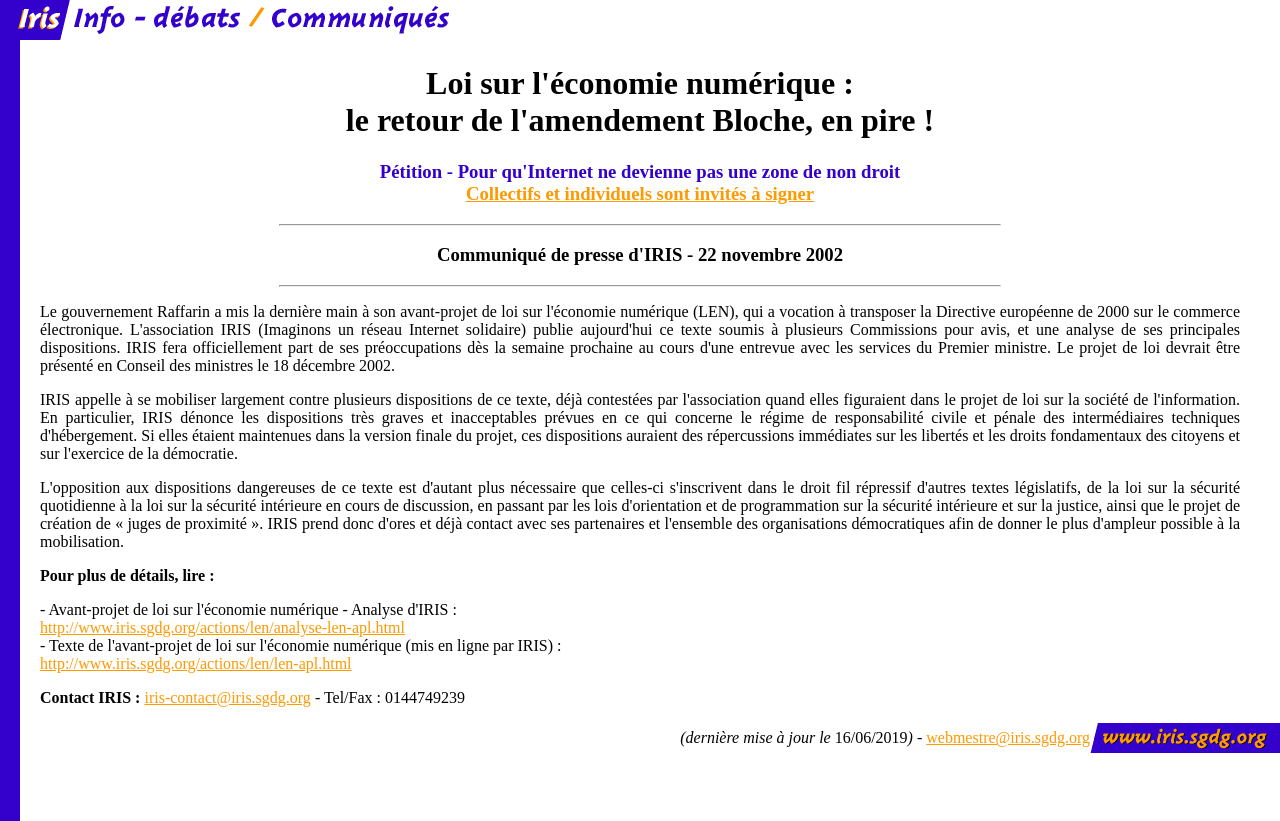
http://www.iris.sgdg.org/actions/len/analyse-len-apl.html (222, 627)
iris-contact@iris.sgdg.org (227, 697)
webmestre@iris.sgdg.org (1008, 737)
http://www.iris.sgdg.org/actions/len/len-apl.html (196, 663)
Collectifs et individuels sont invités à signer (640, 193)
